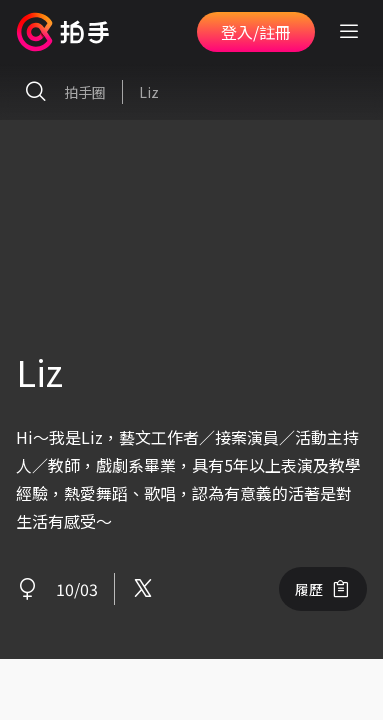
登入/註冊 (256, 32)
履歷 (323, 589)
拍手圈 (61, 92)
